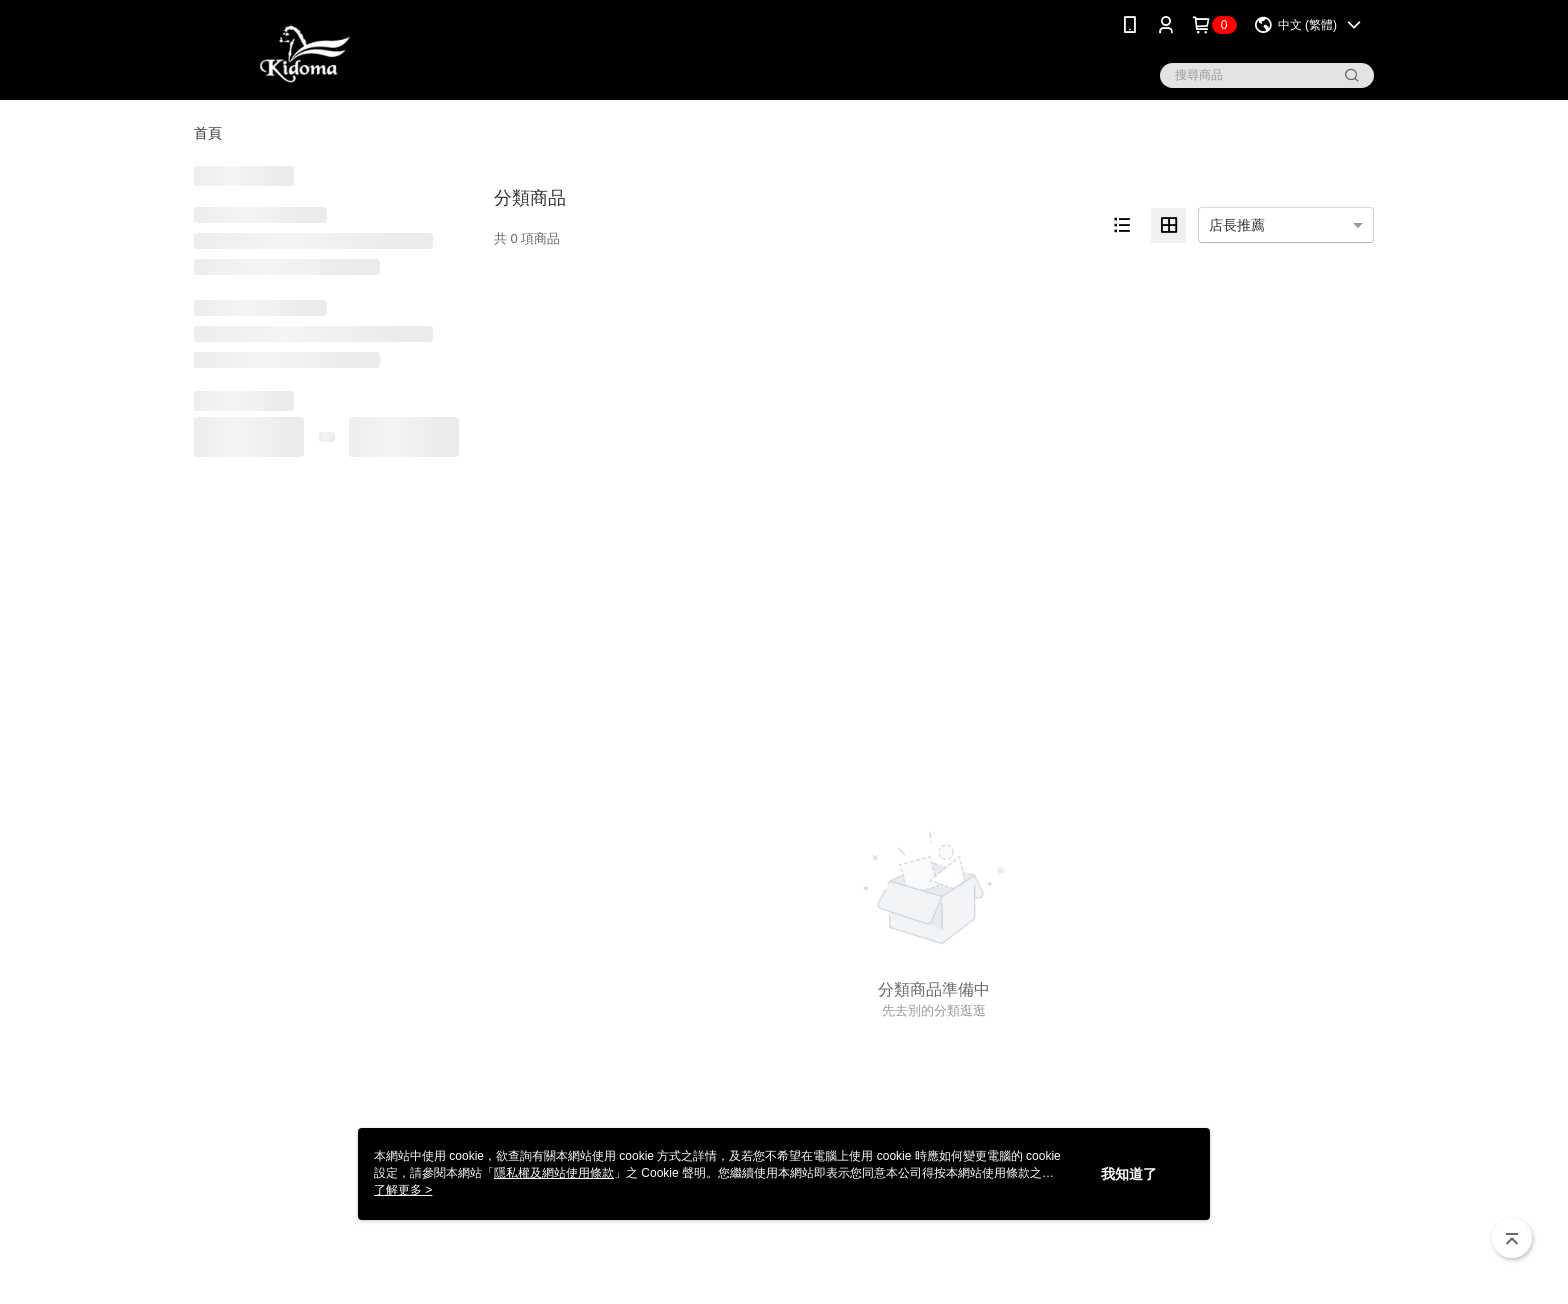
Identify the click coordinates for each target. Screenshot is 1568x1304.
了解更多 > (403, 1190)
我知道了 (1129, 1174)
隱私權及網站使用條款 (554, 1173)
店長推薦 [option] (1237, 225)
